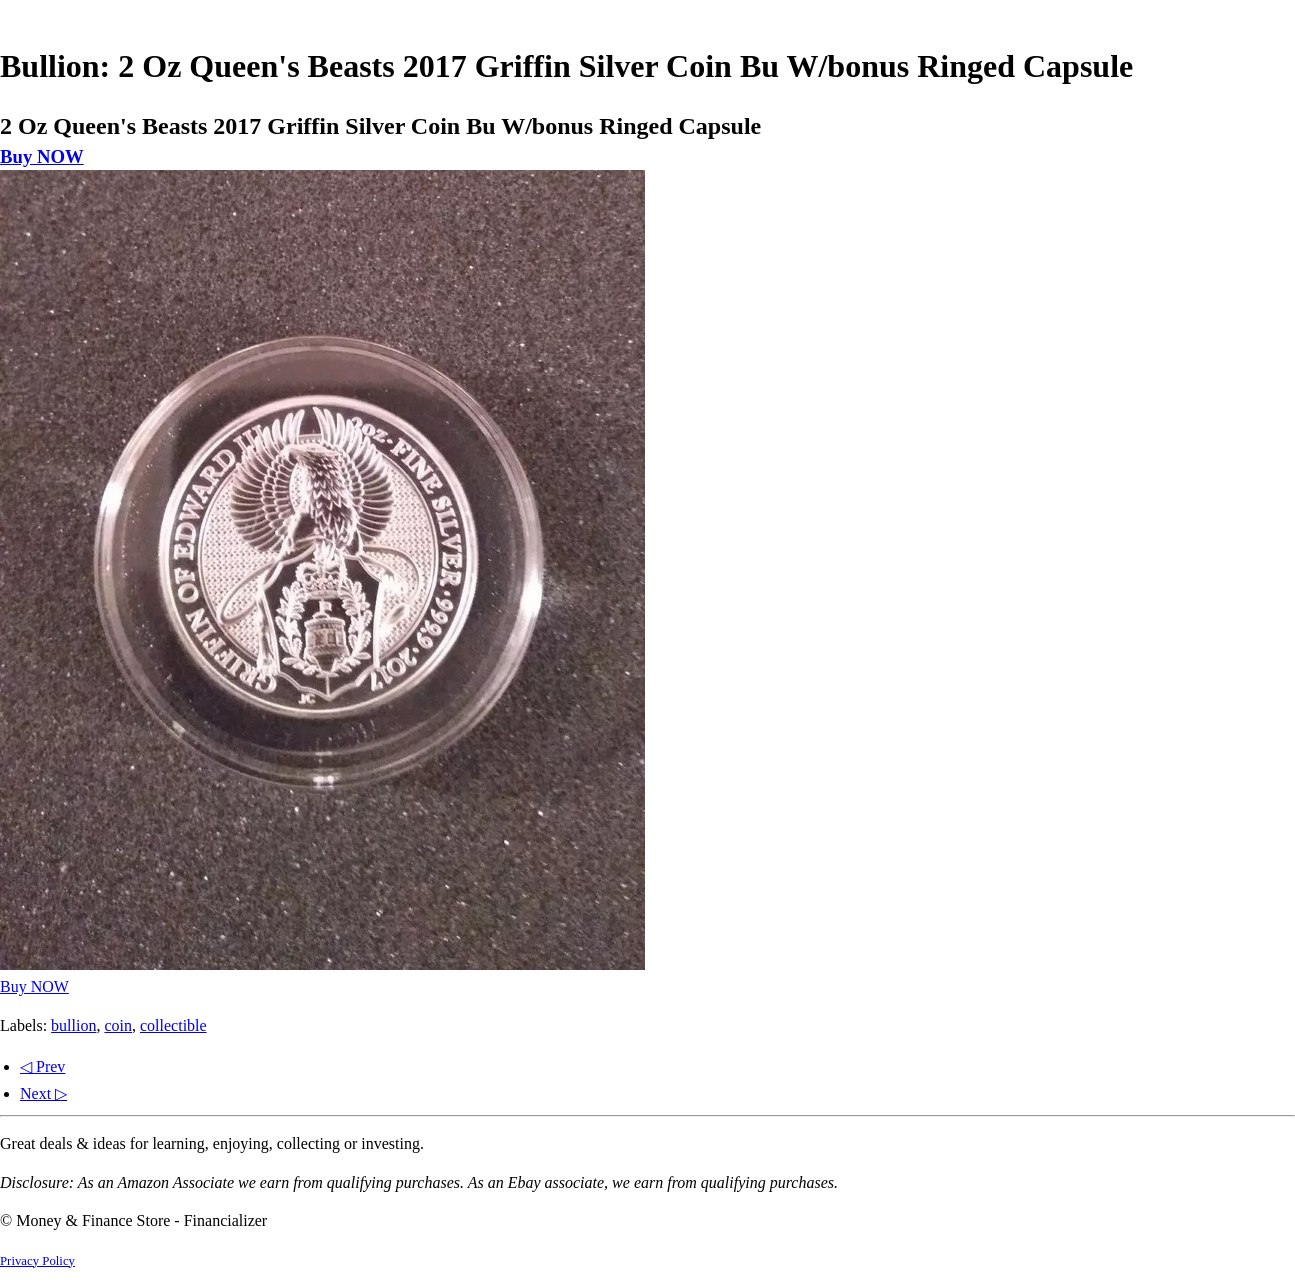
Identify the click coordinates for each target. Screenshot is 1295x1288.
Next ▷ (43, 1093)
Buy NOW (42, 156)
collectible (173, 1025)
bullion (73, 1025)
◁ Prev (42, 1066)
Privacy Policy (37, 1261)
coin (118, 1025)
